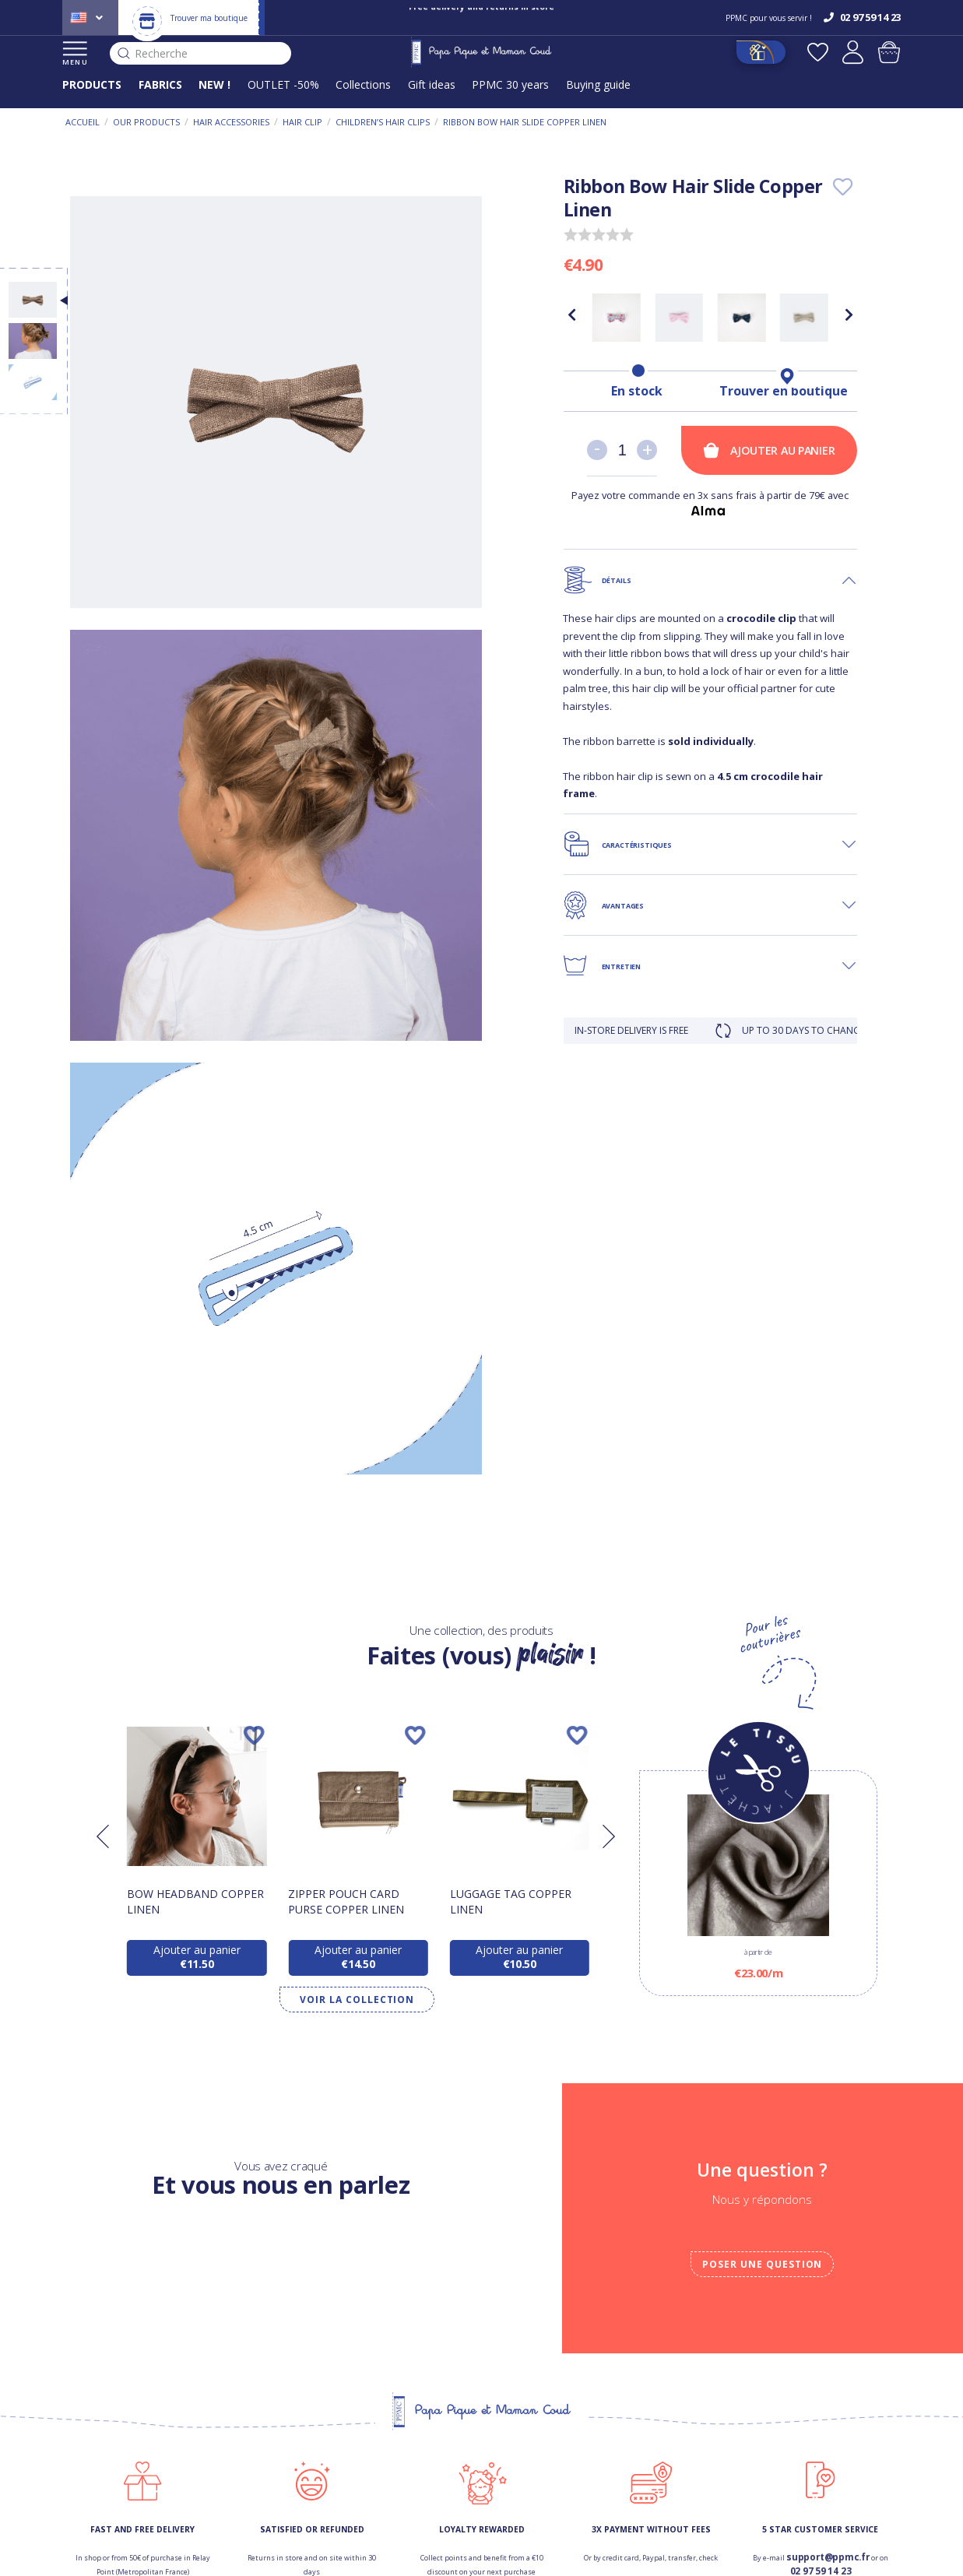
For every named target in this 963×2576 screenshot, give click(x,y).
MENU (75, 54)
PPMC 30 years (510, 84)
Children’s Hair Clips (383, 122)
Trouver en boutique (783, 390)
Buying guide (598, 84)
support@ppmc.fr (827, 2556)
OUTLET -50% (283, 84)
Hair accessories (231, 122)
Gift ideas (431, 84)
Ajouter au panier (769, 450)
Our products (146, 122)
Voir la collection (357, 1999)
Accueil (82, 122)
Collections (363, 84)
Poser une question (762, 2264)
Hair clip (302, 122)
